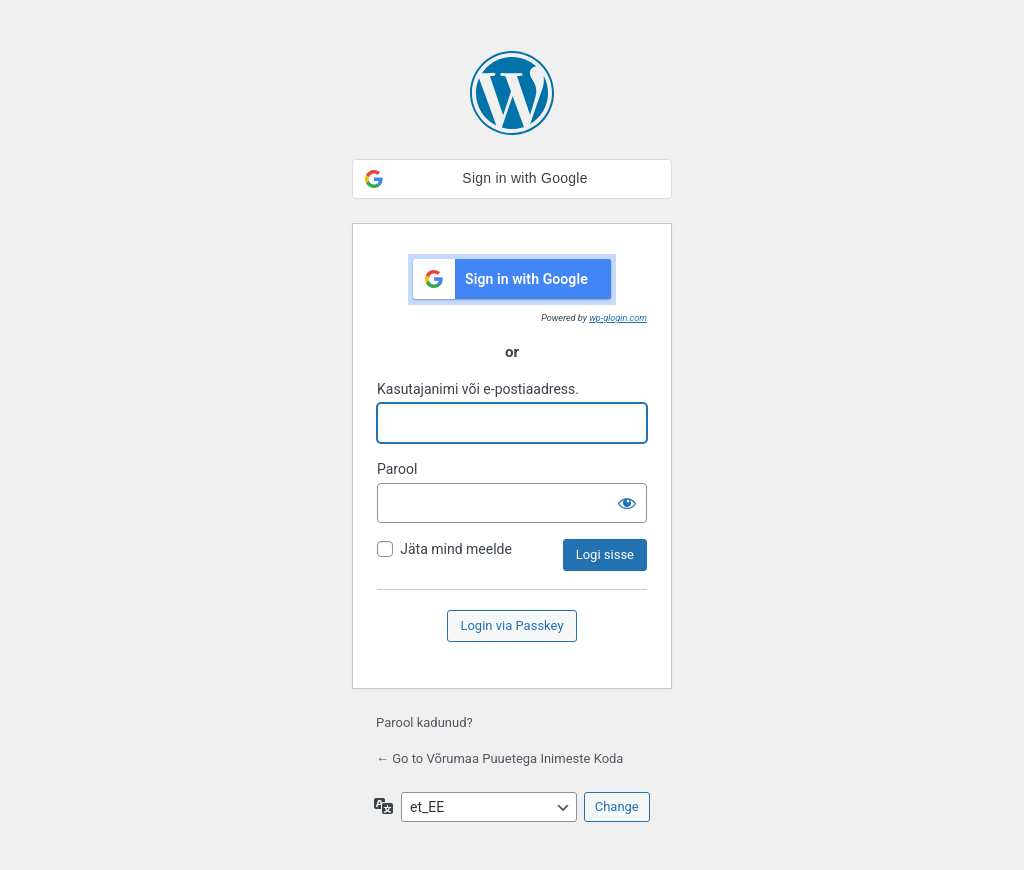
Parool (397, 469)
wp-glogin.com (618, 318)
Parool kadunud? (424, 722)
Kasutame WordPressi (512, 93)
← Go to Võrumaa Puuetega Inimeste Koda (499, 758)
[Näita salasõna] (627, 503)
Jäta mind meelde (456, 549)
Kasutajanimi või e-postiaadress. (478, 389)
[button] (512, 179)
